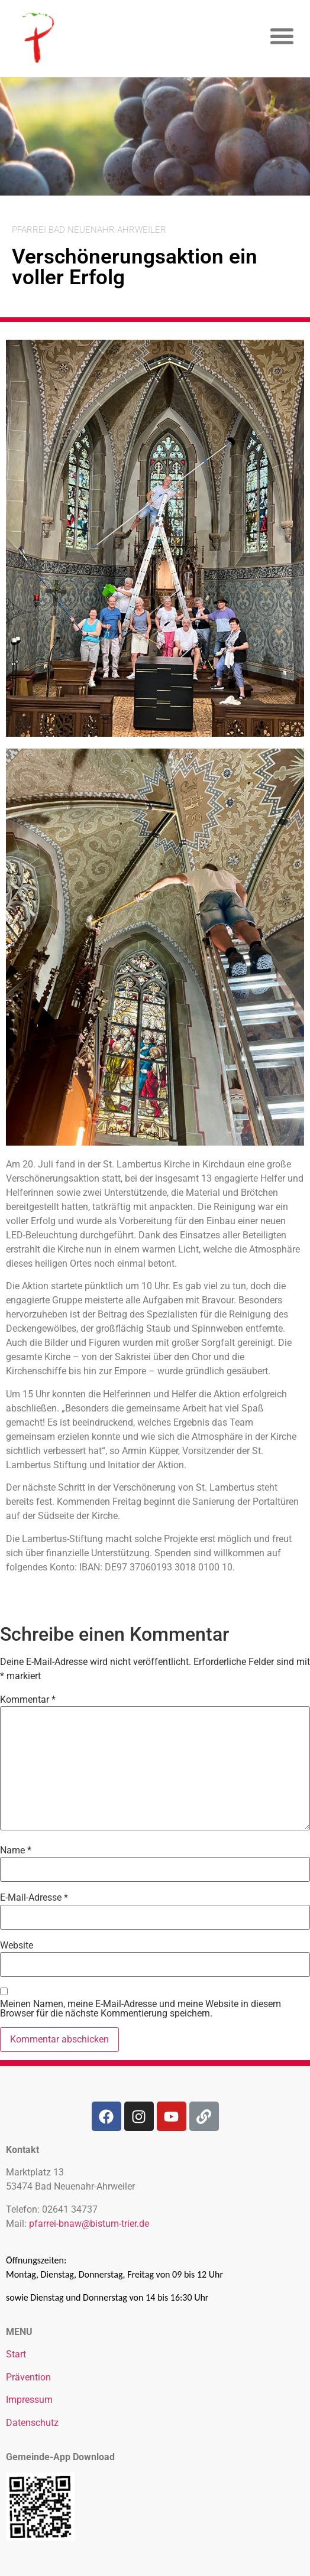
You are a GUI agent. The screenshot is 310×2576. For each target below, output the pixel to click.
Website (16, 1945)
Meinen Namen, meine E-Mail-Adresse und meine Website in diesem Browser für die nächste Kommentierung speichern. (140, 2008)
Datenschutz (32, 2422)
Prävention (28, 2377)
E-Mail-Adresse (34, 1897)
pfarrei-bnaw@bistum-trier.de (89, 2223)
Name (15, 1850)
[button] (282, 36)
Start (16, 2354)
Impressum (29, 2399)
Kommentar (28, 1700)
